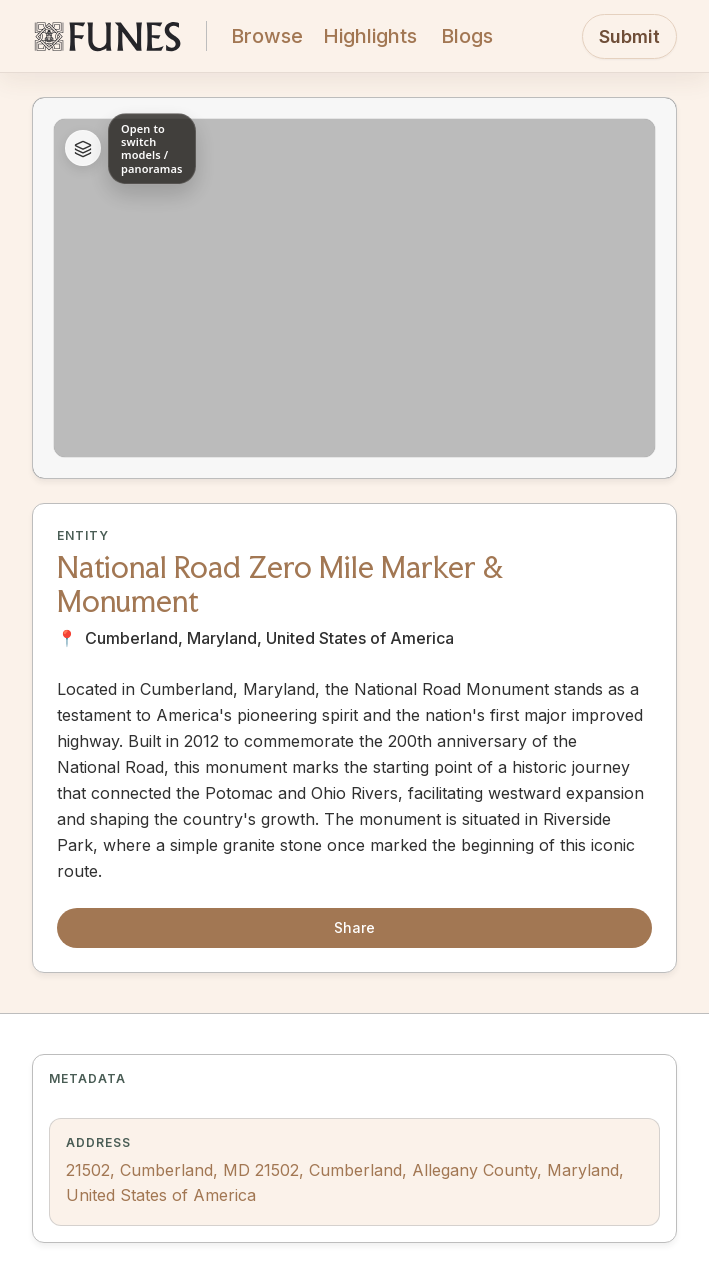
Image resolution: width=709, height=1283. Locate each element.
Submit (629, 36)
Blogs (467, 36)
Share (354, 927)
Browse (267, 36)
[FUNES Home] (107, 36)
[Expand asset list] (83, 149)
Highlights (370, 36)
